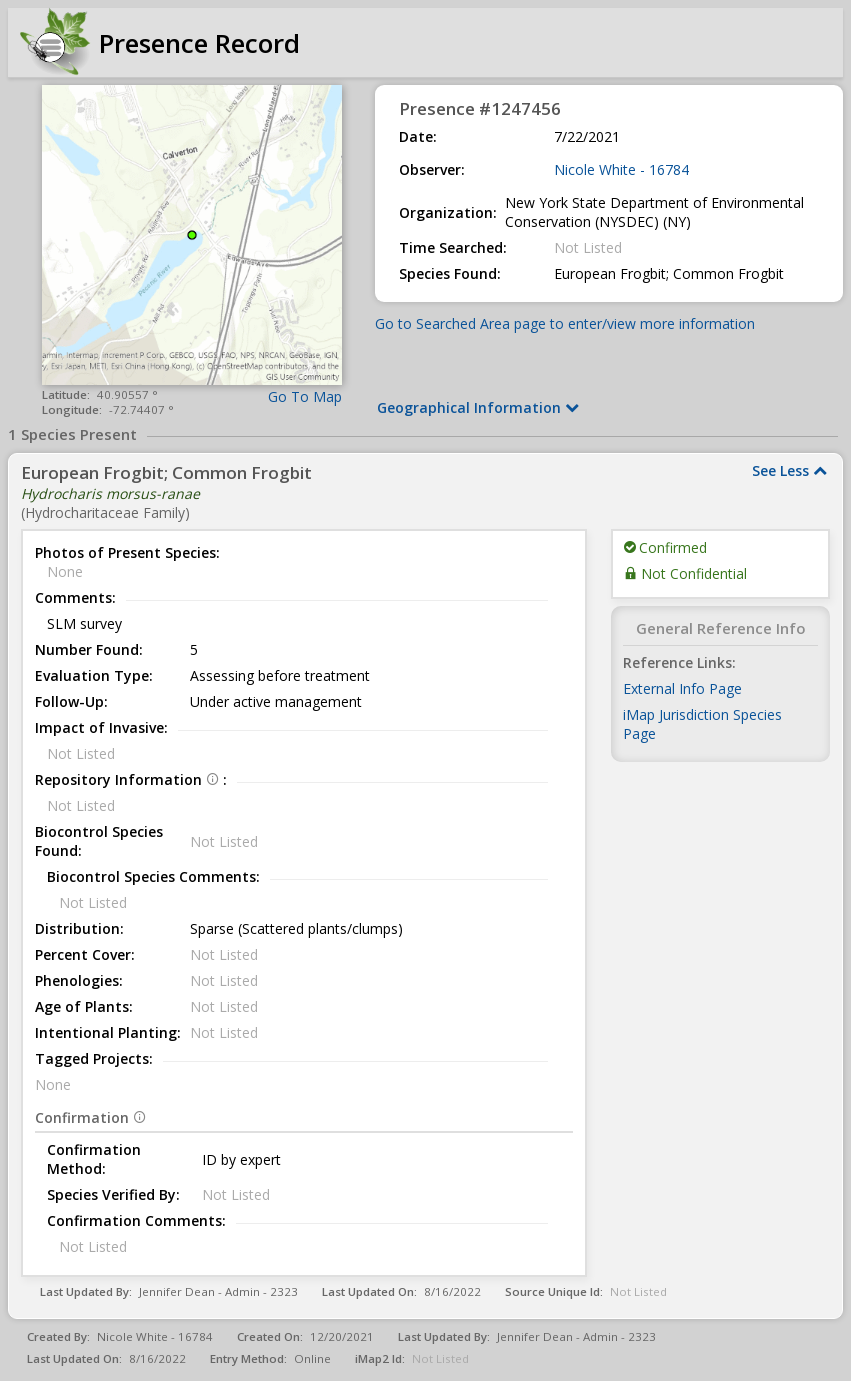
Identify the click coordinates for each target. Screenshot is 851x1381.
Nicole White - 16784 (621, 169)
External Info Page (682, 688)
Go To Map (305, 396)
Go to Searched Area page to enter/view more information (565, 323)
